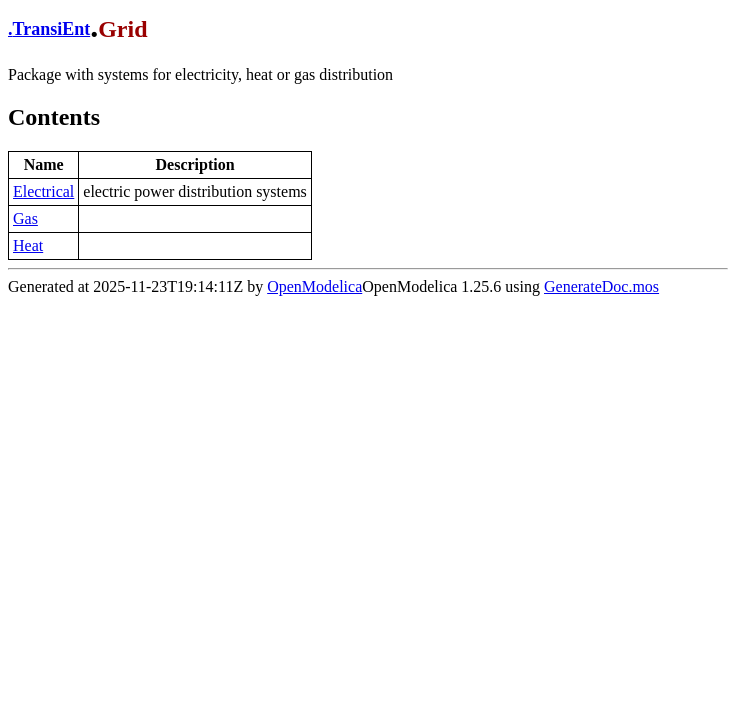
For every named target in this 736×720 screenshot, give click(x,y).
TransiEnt (52, 29)
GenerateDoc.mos (601, 286)
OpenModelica (314, 286)
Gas (25, 218)
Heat (28, 245)
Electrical (43, 191)
